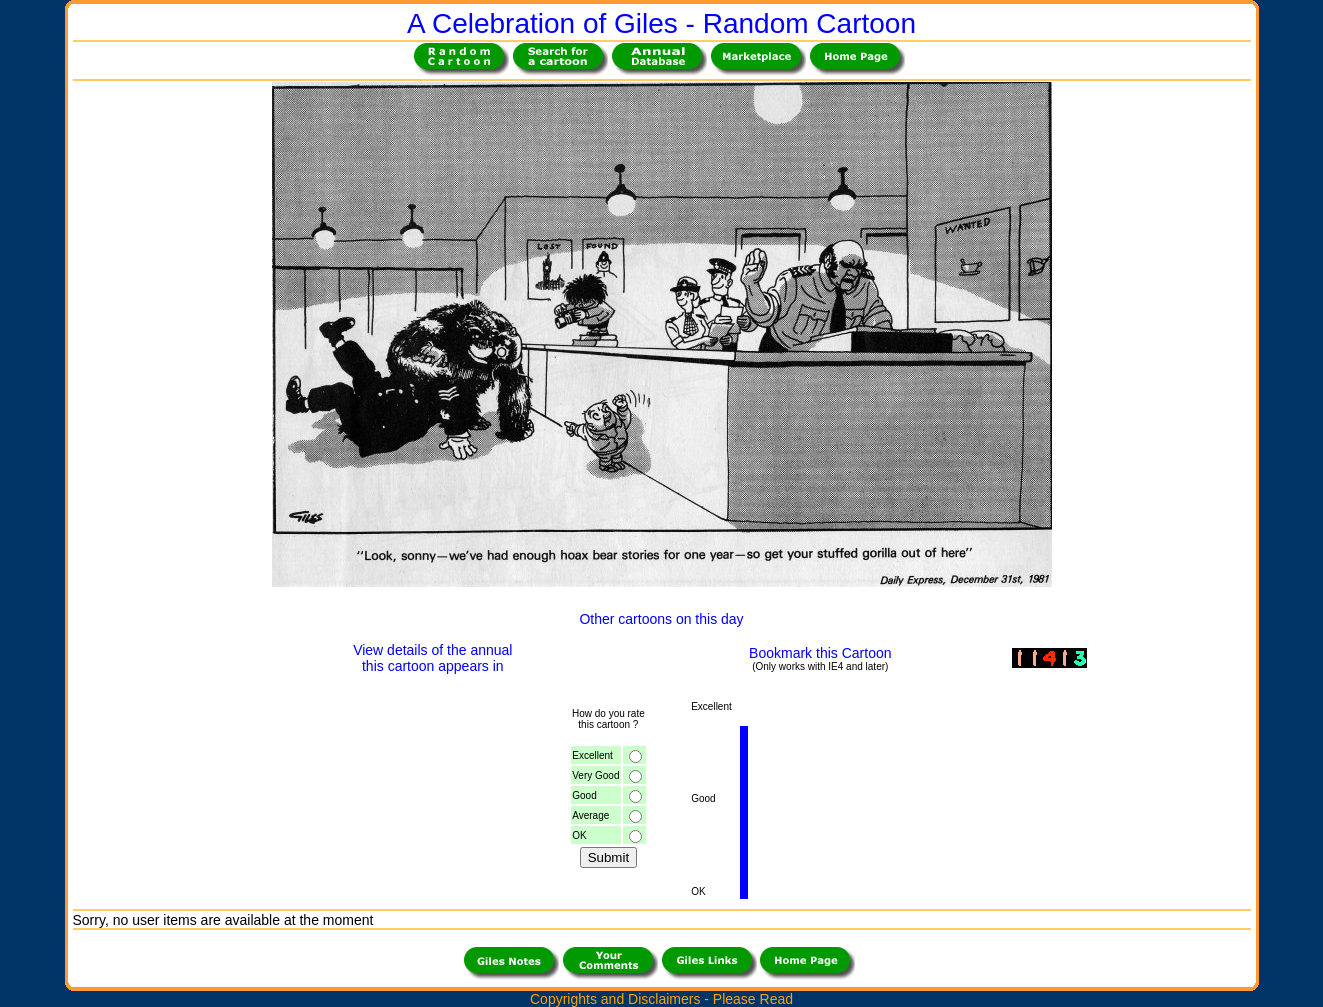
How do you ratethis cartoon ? (608, 719)
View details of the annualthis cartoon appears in (432, 658)
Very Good (595, 775)
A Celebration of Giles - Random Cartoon (661, 23)
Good (584, 795)
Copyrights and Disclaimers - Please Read (661, 999)
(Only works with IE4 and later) (820, 666)
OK (579, 835)
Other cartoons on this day (661, 619)
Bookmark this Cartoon (820, 653)
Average (590, 815)
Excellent (592, 755)
